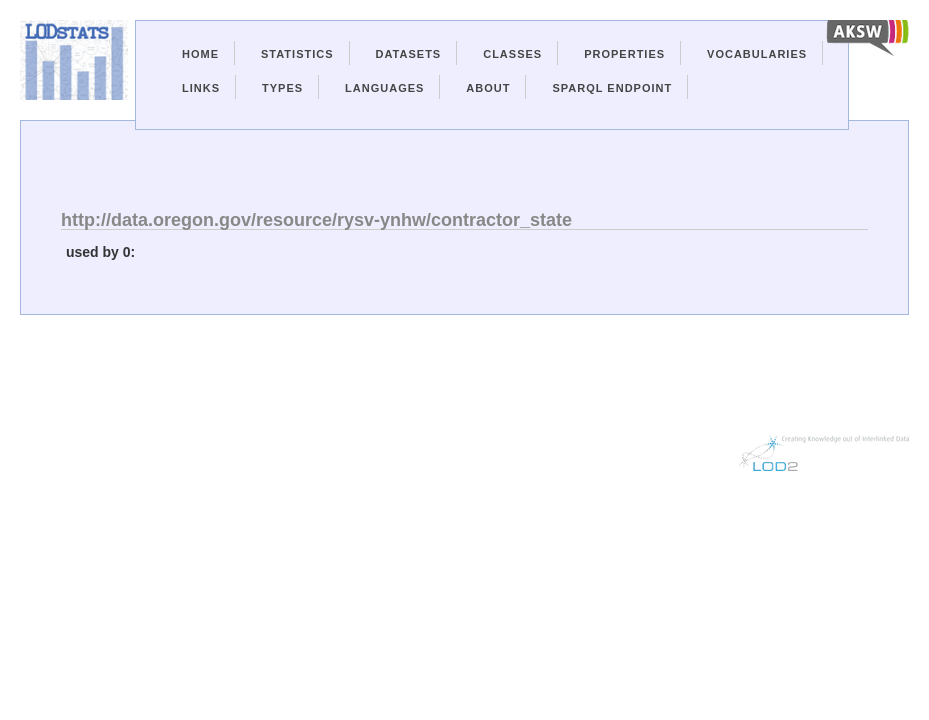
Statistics (297, 54)
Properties (624, 54)
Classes (512, 54)
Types (282, 88)
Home (200, 54)
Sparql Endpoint (612, 88)
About (488, 88)
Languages (384, 88)
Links (201, 88)
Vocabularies (757, 54)
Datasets (409, 54)
